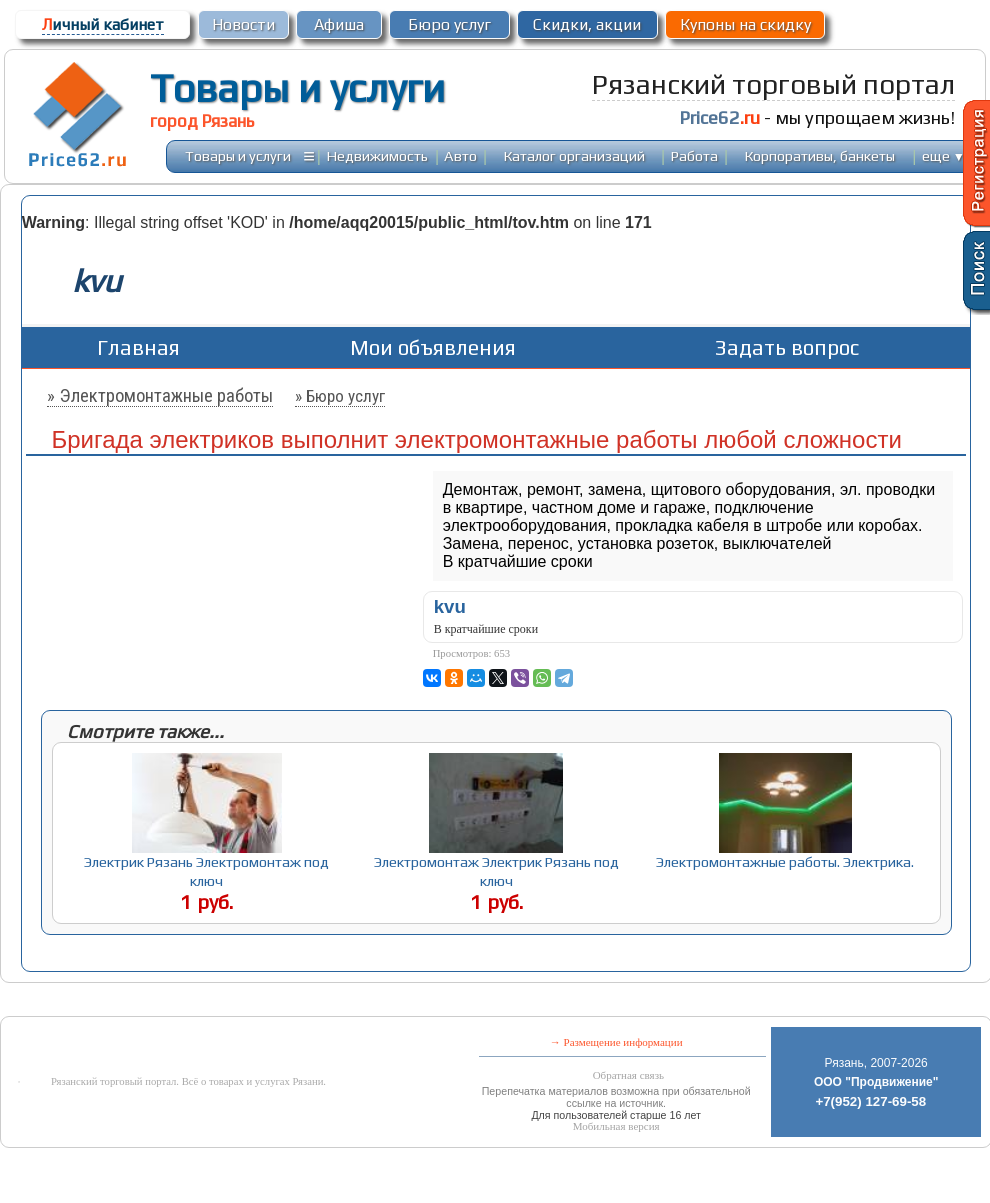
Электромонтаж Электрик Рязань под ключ (496, 871)
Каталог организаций (574, 155)
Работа (694, 155)
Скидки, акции (587, 24)
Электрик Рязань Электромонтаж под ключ (206, 871)
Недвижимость (377, 155)
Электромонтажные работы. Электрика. (785, 861)
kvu (450, 606)
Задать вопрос (787, 347)
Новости (243, 24)
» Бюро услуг (340, 396)
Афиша (339, 24)
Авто (460, 155)
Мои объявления (433, 347)
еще (943, 155)
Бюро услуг (449, 24)
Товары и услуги (297, 88)
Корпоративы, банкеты (820, 155)
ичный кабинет (103, 24)
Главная (138, 347)
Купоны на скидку (745, 24)
